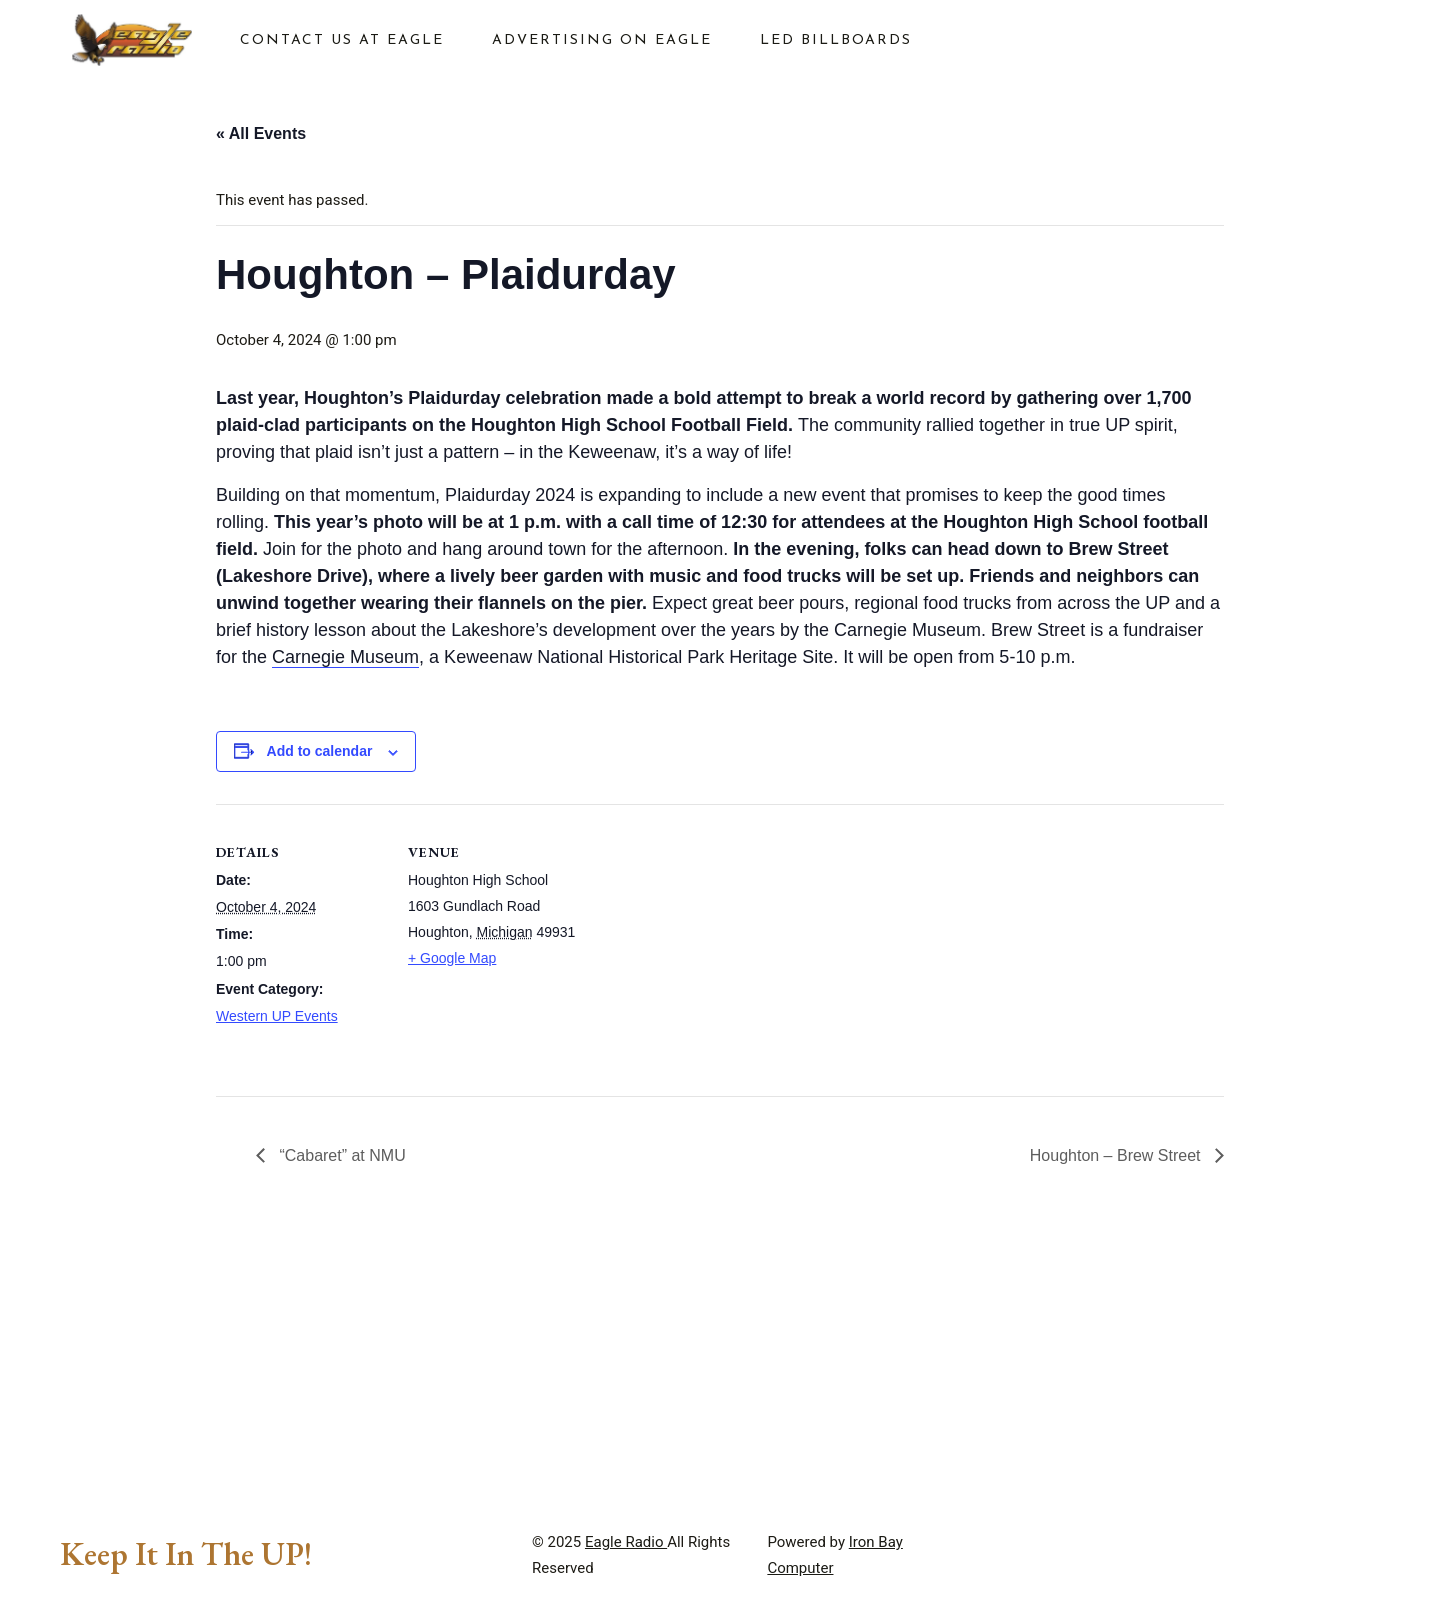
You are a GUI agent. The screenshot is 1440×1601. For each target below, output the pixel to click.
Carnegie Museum (345, 657)
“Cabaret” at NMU (340, 1155)
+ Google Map (452, 958)
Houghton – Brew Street (1117, 1155)
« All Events (261, 133)
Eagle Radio (626, 1542)
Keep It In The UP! (186, 1554)
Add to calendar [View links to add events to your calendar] (320, 751)
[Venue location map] (705, 942)
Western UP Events (277, 1016)
